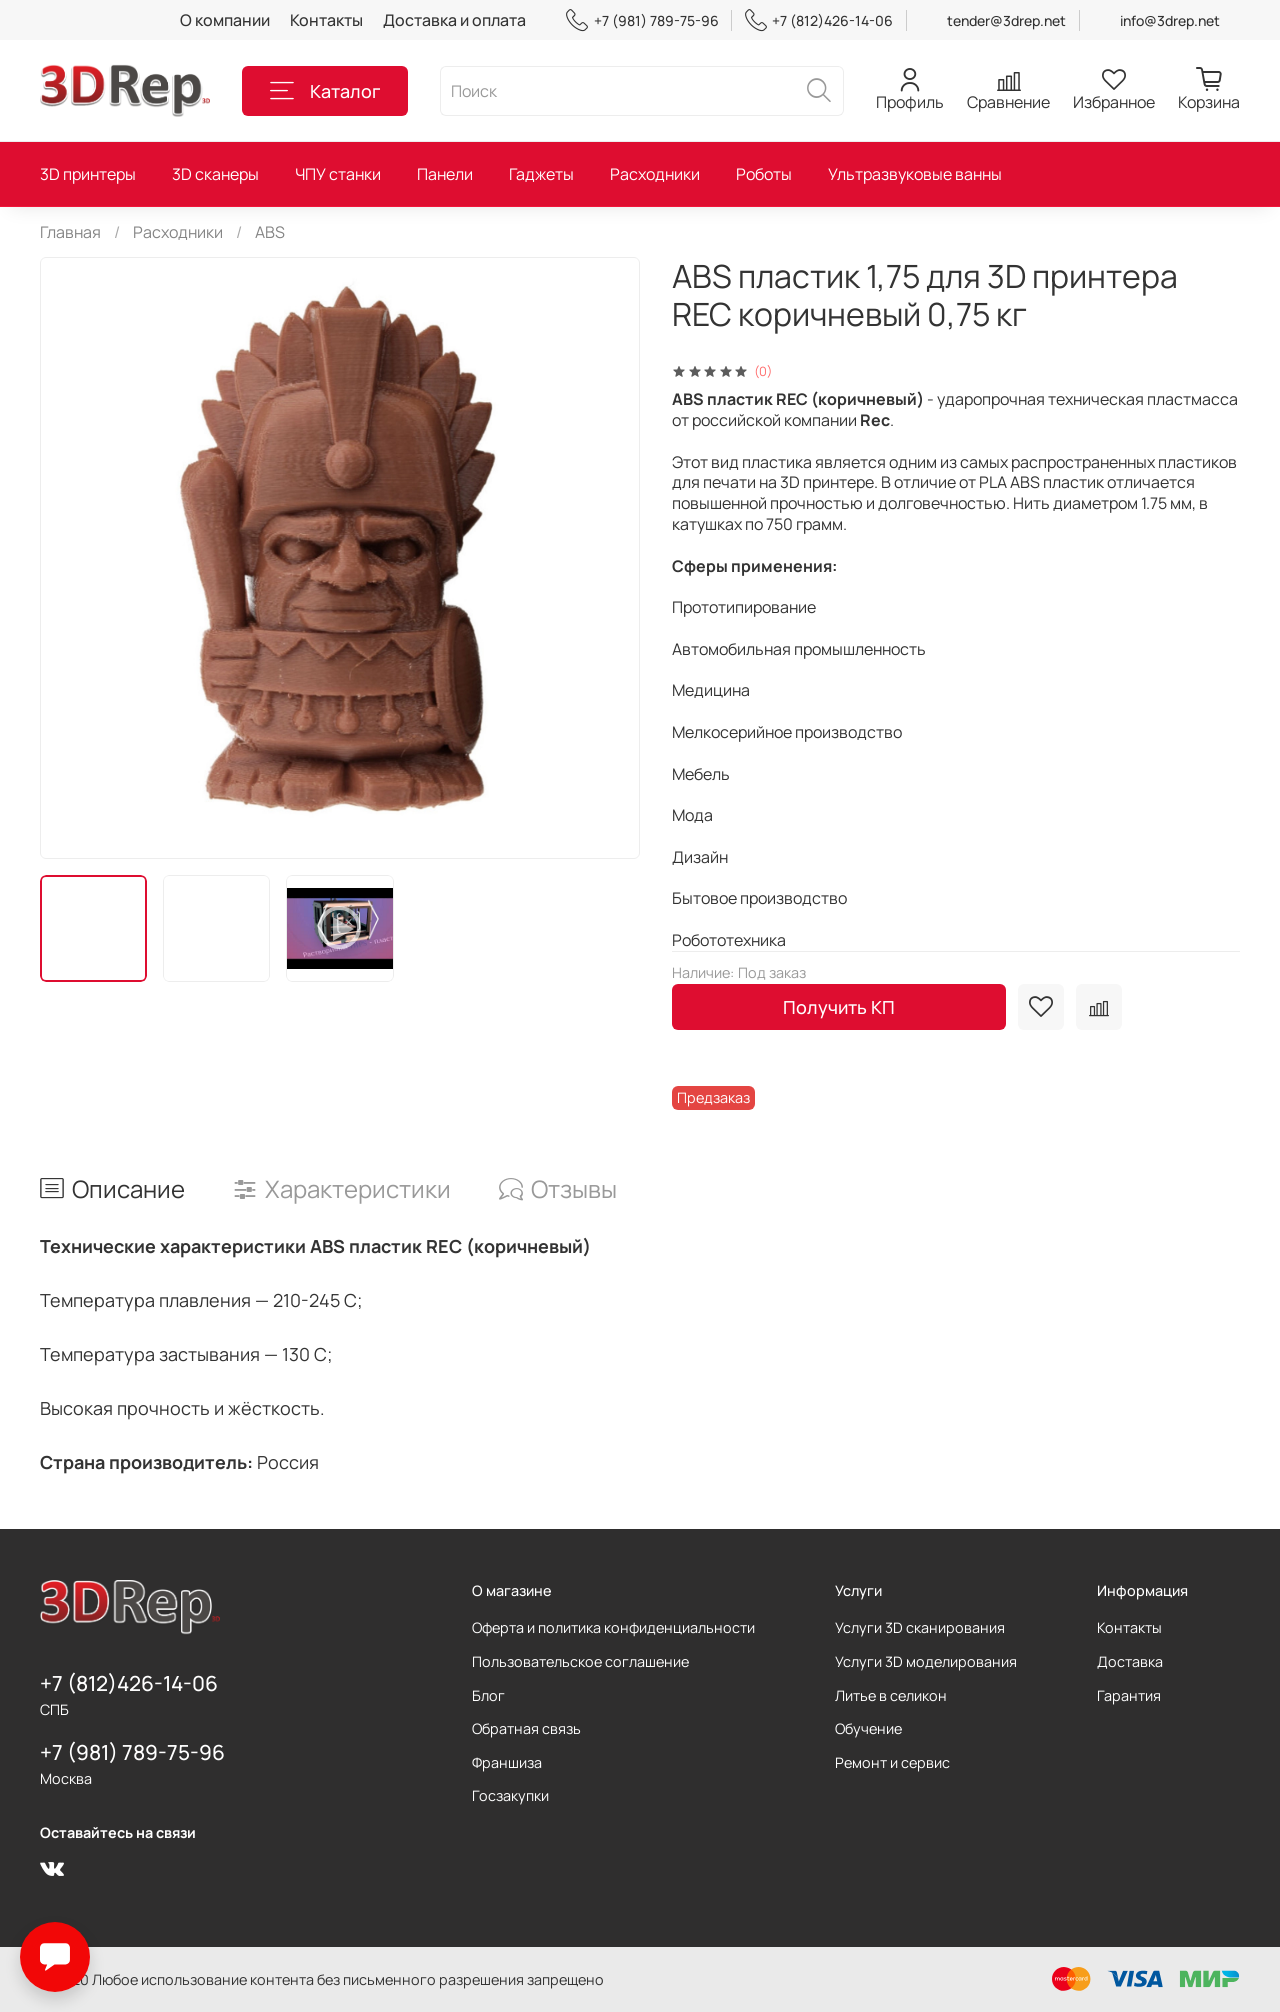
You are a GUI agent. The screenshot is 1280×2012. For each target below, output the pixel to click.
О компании (225, 20)
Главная (70, 232)
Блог (488, 1695)
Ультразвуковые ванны (915, 174)
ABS (270, 232)
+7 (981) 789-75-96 (642, 20)
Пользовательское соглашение (580, 1661)
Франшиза (507, 1762)
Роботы (764, 174)
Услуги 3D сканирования (920, 1627)
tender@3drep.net (1006, 20)
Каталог (325, 91)
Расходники (655, 174)
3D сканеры (215, 174)
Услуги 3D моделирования (926, 1661)
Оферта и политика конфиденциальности (613, 1627)
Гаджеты (541, 174)
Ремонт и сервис (892, 1762)
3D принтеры (88, 174)
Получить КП (839, 1007)
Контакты (326, 20)
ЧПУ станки (338, 174)
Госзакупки (510, 1795)
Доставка (1130, 1661)
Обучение (868, 1728)
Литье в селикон (891, 1695)
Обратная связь (526, 1728)
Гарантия (1129, 1695)
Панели (445, 174)
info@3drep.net (1170, 20)
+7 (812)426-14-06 (819, 20)
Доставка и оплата (454, 20)
